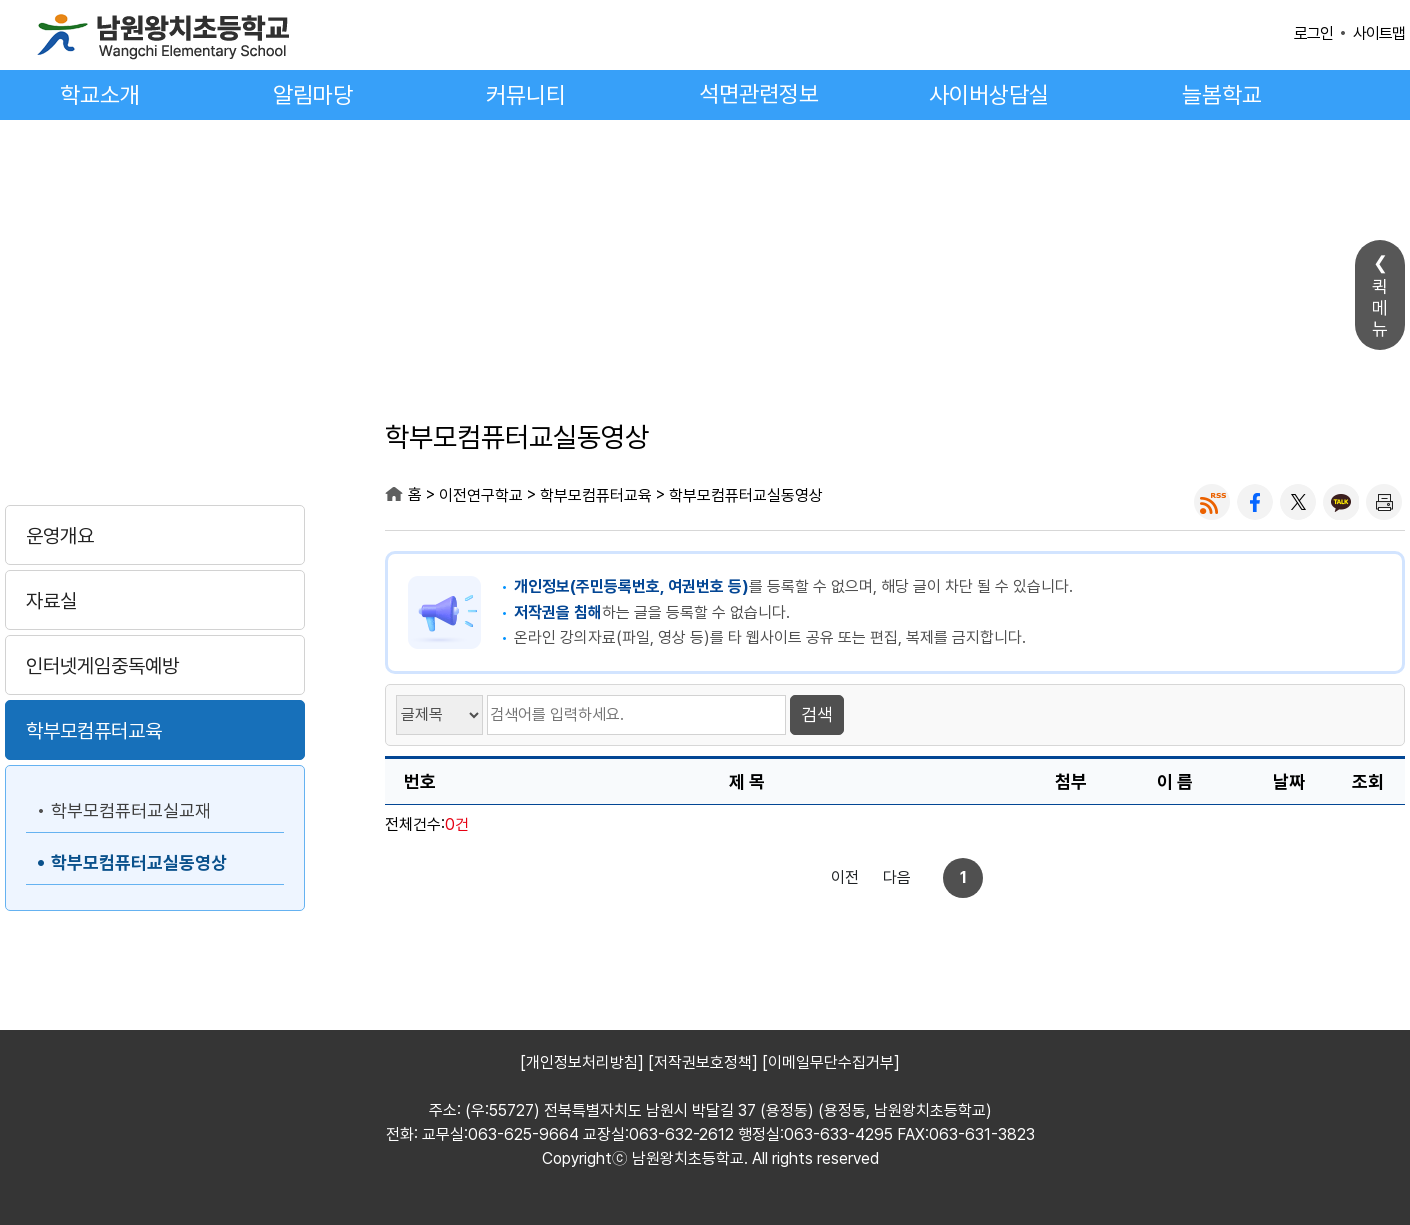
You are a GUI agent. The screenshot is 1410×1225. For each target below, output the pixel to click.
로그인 (1313, 33)
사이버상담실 (989, 95)
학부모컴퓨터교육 (94, 731)
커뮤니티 (526, 95)
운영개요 (60, 536)
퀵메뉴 (1380, 307)
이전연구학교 (155, 441)
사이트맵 (1379, 33)
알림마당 (313, 95)
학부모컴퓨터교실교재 (131, 810)
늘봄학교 (1222, 95)
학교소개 (100, 95)
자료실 (51, 601)
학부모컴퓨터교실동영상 (139, 862)
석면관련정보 (759, 94)
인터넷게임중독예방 (102, 666)
